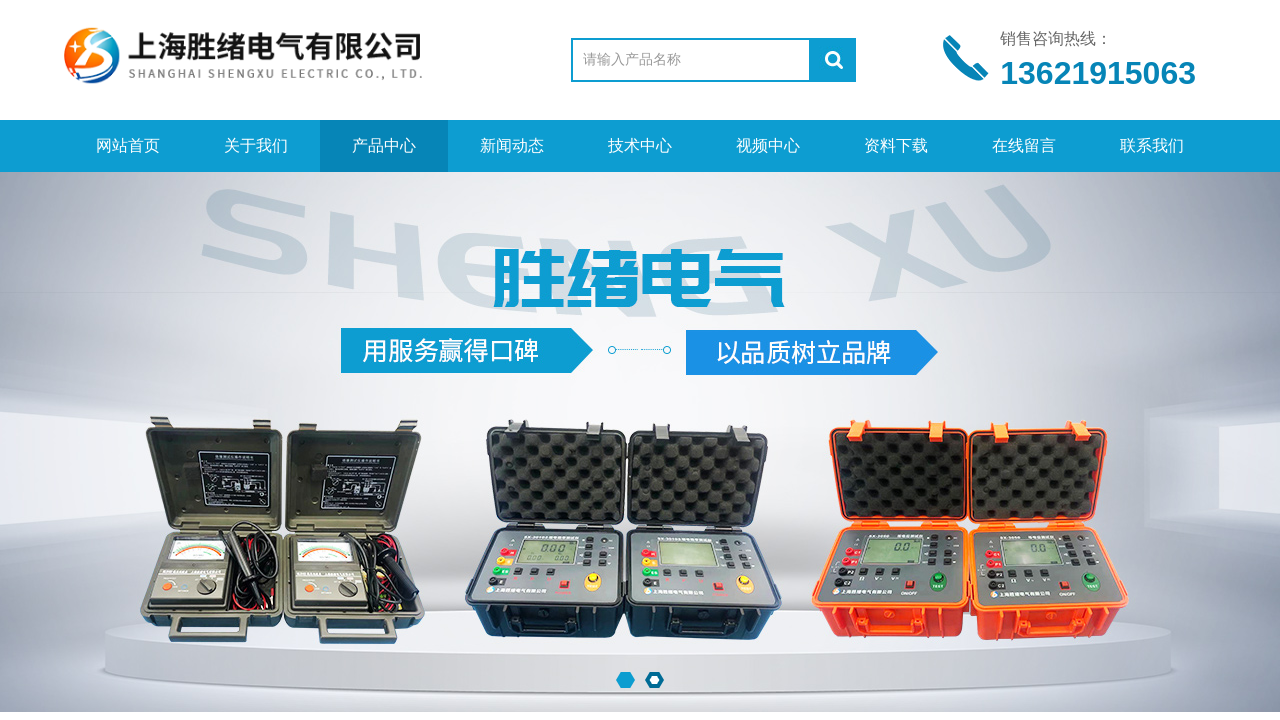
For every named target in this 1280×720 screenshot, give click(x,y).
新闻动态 (512, 145)
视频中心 (768, 145)
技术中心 (640, 145)
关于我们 (256, 145)
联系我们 (1152, 145)
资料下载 (896, 145)
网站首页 (128, 145)
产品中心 (384, 145)
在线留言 (1024, 145)
